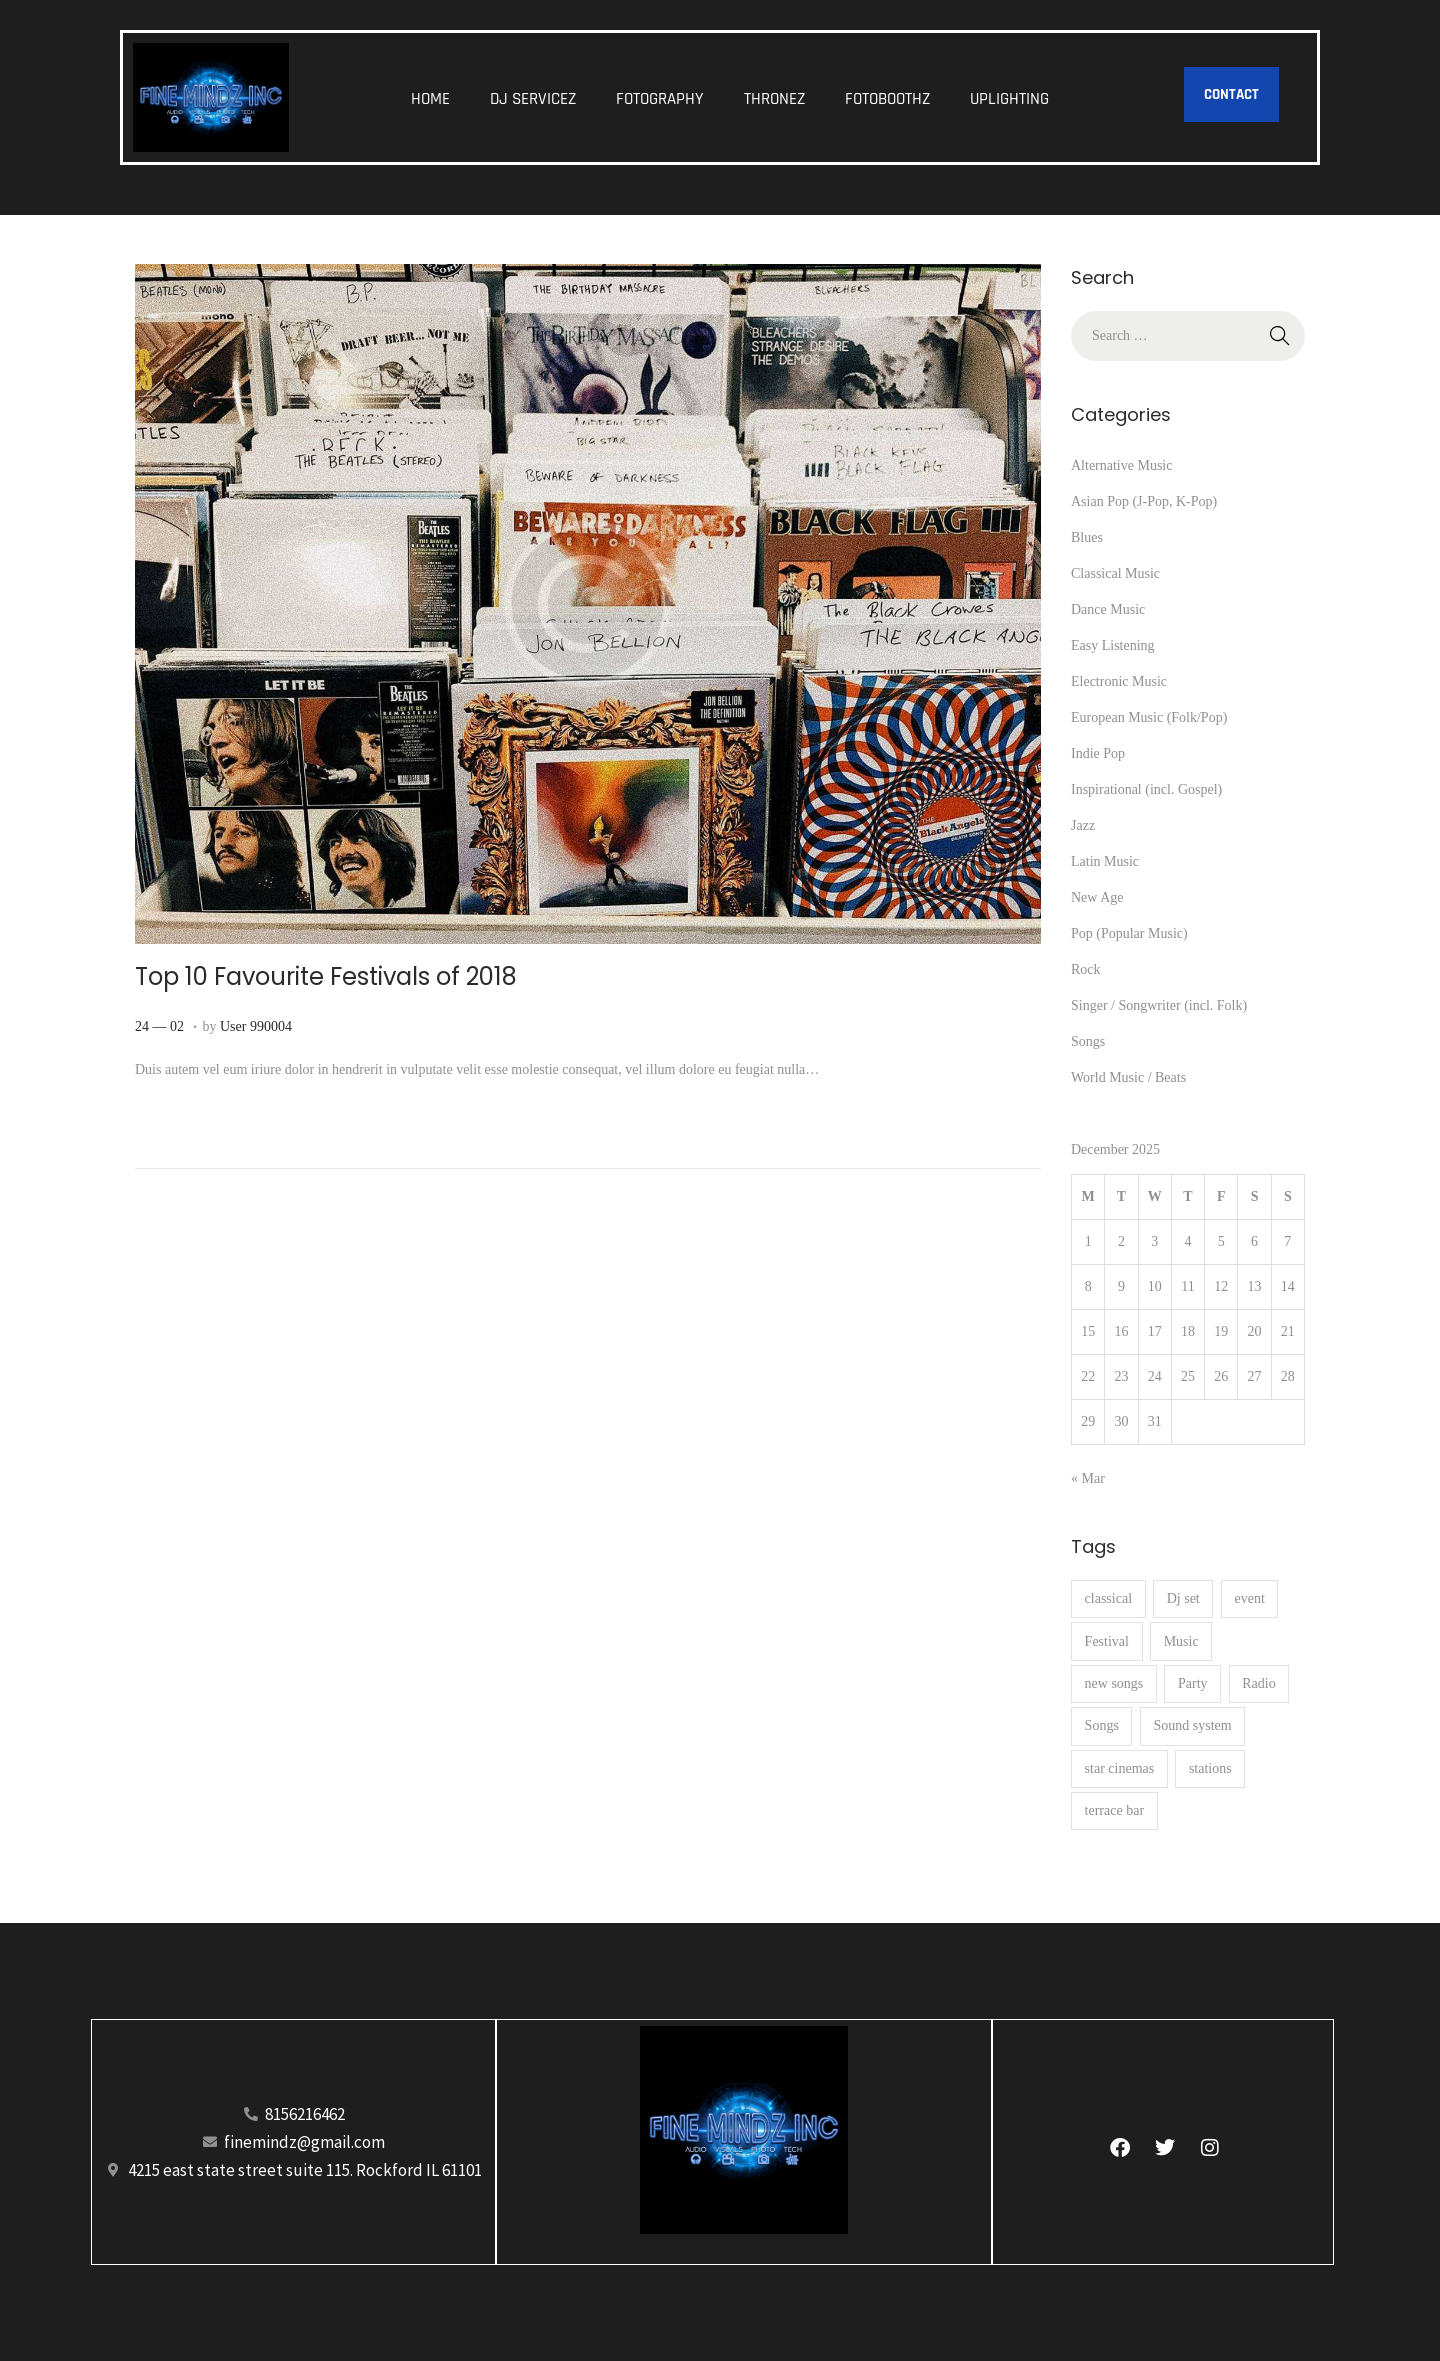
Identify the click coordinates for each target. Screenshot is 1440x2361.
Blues (1087, 537)
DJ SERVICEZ (533, 99)
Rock (1086, 969)
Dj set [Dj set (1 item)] (1183, 1598)
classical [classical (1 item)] (1108, 1598)
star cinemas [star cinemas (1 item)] (1120, 1768)
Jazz (1083, 825)
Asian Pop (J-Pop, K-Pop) (1144, 501)
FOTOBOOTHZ (887, 99)
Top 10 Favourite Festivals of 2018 (326, 976)
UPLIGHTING (1009, 99)
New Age (1097, 897)
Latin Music (1105, 861)
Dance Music (1108, 609)
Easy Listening (1113, 645)
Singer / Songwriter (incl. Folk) (1159, 1005)
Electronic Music (1119, 681)
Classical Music (1115, 573)
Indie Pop (1098, 753)
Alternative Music (1121, 465)
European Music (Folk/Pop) (1149, 717)
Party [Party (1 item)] (1193, 1683)
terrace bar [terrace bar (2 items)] (1114, 1810)
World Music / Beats (1128, 1077)
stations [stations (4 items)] (1210, 1768)
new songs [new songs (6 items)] (1114, 1683)
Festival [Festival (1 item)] (1107, 1641)
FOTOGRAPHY (660, 99)
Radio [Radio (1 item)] (1258, 1683)
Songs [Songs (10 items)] (1102, 1725)
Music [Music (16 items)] (1181, 1641)
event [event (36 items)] (1249, 1598)
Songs (1088, 1041)
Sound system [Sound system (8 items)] (1193, 1725)
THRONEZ (774, 99)
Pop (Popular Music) (1129, 933)
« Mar (1088, 1478)
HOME (430, 99)
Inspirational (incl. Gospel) (1146, 789)
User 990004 (256, 1026)
